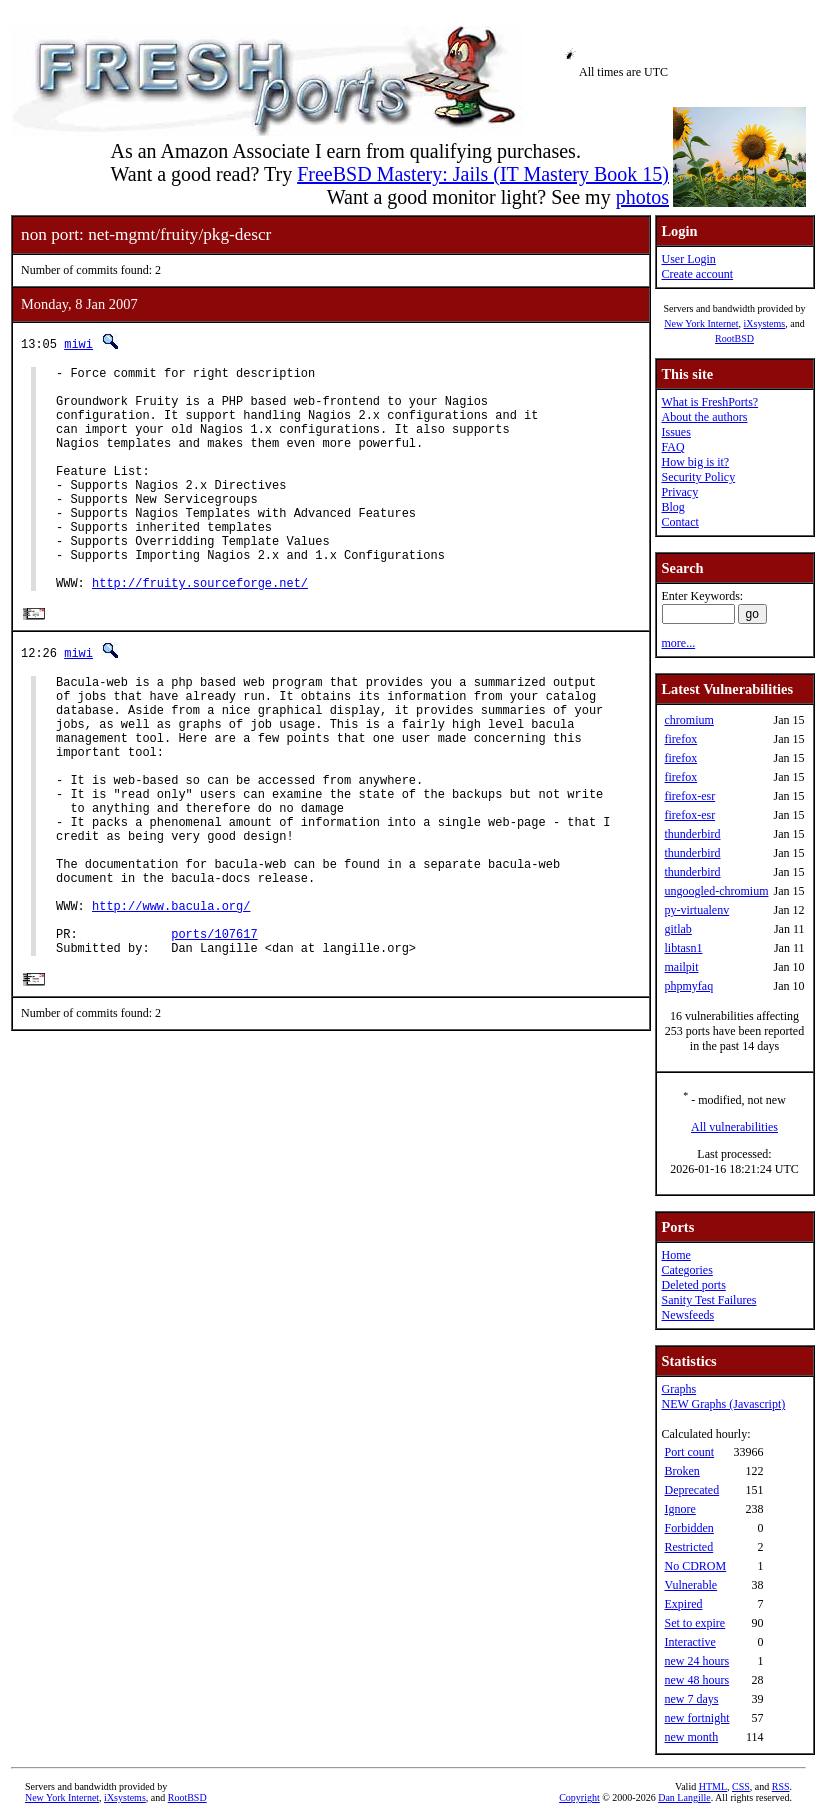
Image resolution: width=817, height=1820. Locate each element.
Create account (697, 274)
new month (691, 1737)
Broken (681, 1471)
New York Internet (701, 323)
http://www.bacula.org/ (171, 1005)
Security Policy (698, 477)
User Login (688, 259)
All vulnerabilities (734, 1127)
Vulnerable (690, 1585)
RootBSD (734, 338)
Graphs (678, 1389)
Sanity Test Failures (708, 1300)
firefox (680, 739)
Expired (683, 1604)
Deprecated (691, 1490)
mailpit (681, 967)
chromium (688, 720)
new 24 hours (696, 1661)
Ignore (679, 1509)
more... (678, 643)
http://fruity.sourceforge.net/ (200, 630)
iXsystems (764, 323)
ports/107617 (214, 1039)
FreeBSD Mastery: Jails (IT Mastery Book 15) (483, 174)
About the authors (704, 417)
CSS (741, 1786)
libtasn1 (683, 948)
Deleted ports (693, 1285)
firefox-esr (689, 796)
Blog (672, 507)
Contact (679, 522)
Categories (686, 1270)
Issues (675, 432)
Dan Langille (684, 1797)
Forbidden (688, 1528)
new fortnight (696, 1718)
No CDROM (695, 1566)
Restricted (688, 1547)
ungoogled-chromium (716, 891)
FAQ (672, 447)
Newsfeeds (687, 1315)
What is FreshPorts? (709, 402)
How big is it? (695, 462)
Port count (689, 1452)
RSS (781, 1786)
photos (642, 197)
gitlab (677, 929)
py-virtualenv (696, 910)
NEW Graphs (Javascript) (723, 1404)
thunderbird (692, 834)
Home (675, 1255)
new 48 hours (696, 1680)
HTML (713, 1786)
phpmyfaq (688, 986)
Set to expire (694, 1623)
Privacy (679, 492)
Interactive (689, 1642)
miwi (78, 343)
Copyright (579, 1797)
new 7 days (691, 1699)
